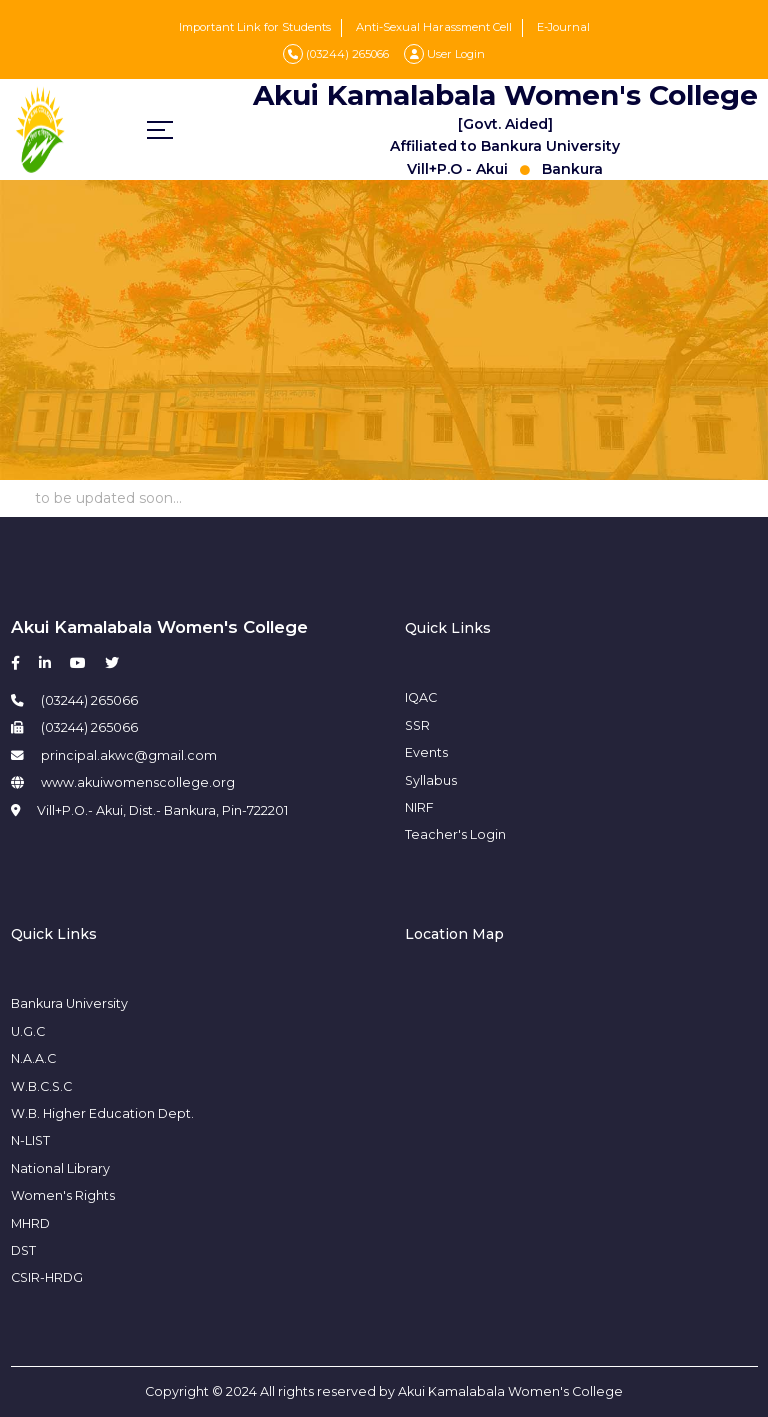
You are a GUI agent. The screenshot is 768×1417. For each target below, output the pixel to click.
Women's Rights (63, 1195)
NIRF (419, 807)
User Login (444, 54)
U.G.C (28, 1031)
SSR (417, 725)
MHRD (30, 1223)
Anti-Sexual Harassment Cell (434, 27)
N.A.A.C (33, 1058)
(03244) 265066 (336, 54)
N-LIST (30, 1140)
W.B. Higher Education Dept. (102, 1113)
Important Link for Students (255, 27)
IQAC (421, 697)
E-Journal (563, 27)
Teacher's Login (455, 834)
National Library (60, 1168)
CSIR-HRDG (47, 1277)
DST (23, 1250)
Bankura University (69, 1003)
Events (426, 752)
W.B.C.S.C (41, 1086)
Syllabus (431, 780)
